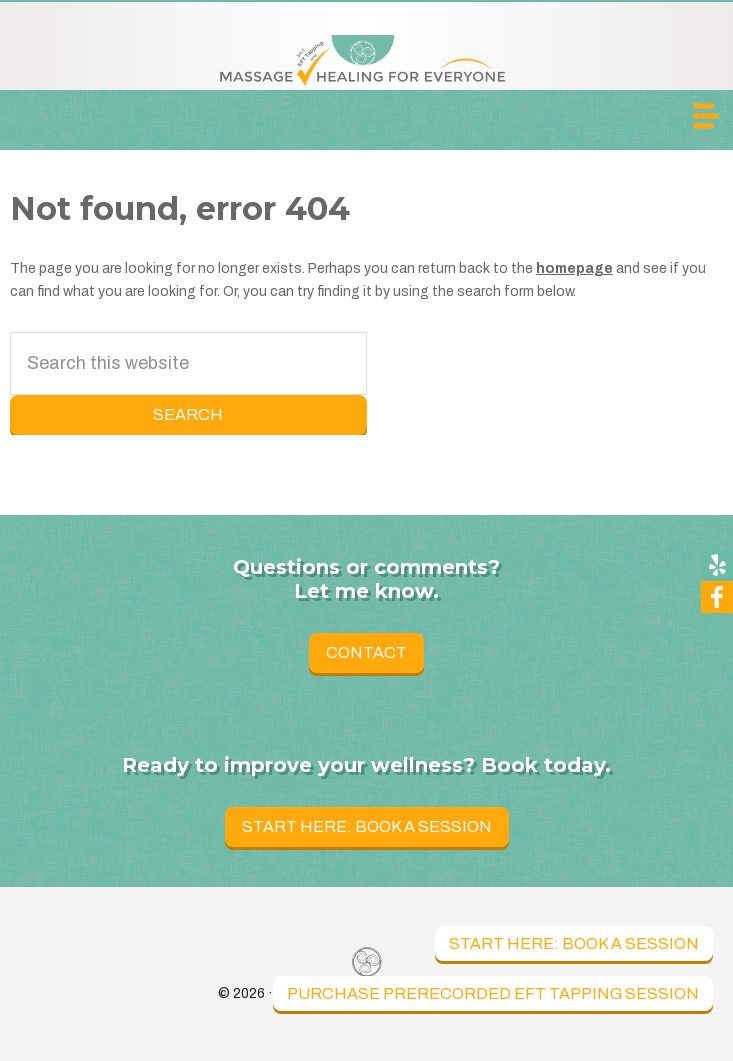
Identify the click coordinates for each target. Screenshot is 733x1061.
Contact (366, 652)
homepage (574, 268)
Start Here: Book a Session (574, 943)
